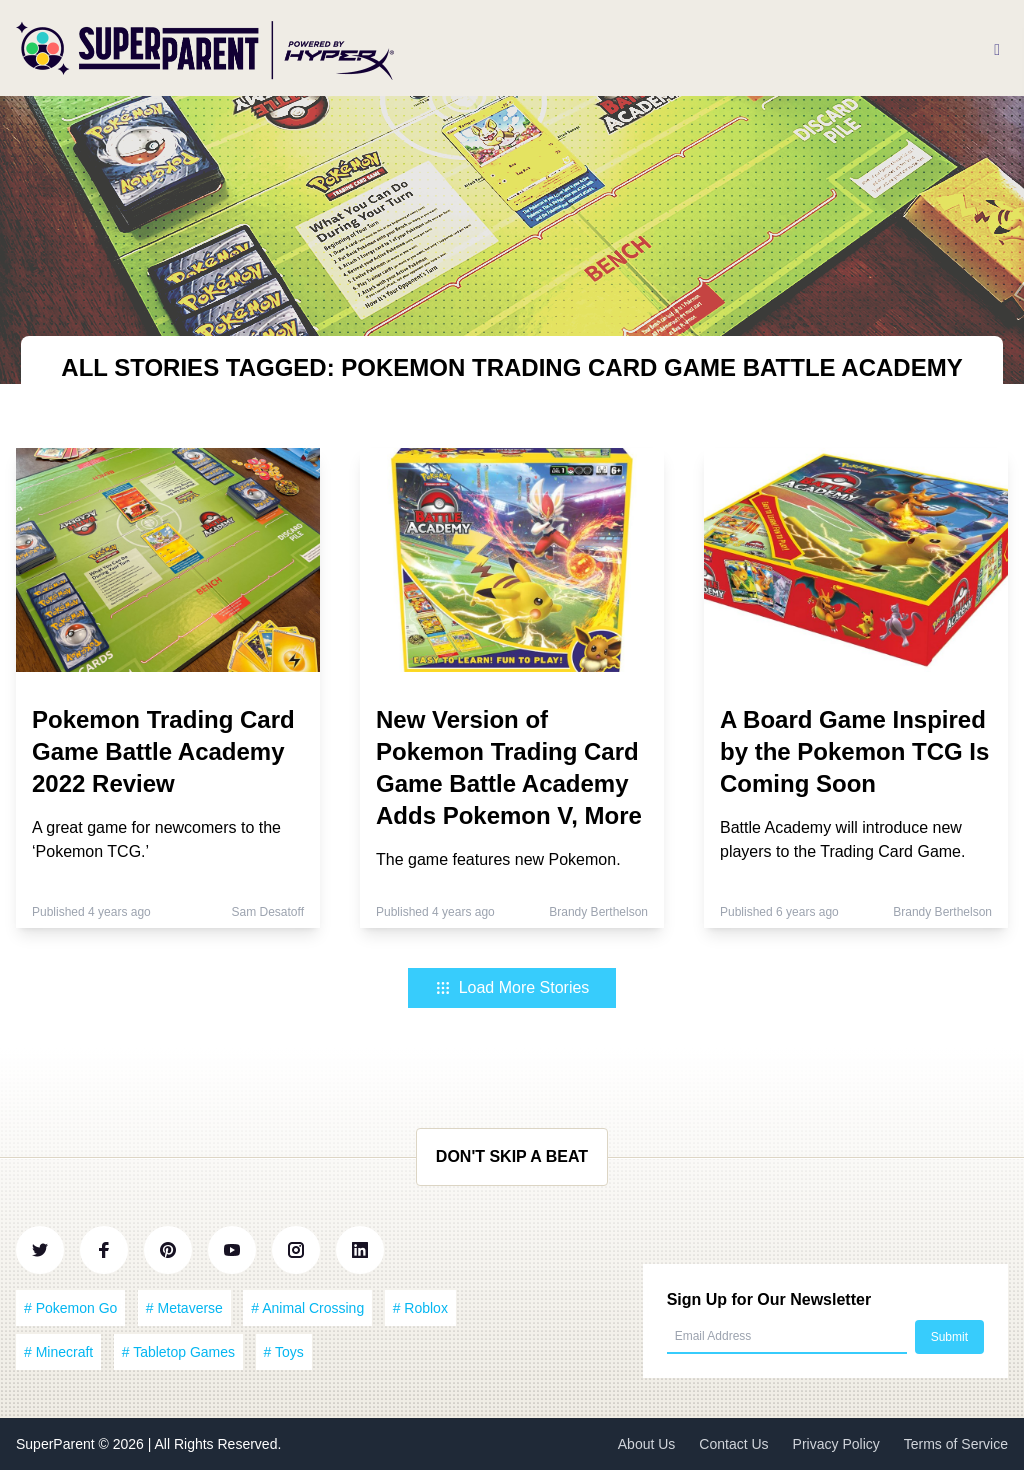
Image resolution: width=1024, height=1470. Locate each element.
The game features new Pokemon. (498, 859)
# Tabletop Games (178, 1352)
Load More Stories (512, 987)
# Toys (284, 1352)
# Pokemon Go (70, 1308)
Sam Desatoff (268, 912)
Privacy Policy (836, 1444)
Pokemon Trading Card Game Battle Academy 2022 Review (163, 751)
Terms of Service (956, 1444)
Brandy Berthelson (598, 912)
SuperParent (57, 1444)
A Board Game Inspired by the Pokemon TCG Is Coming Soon (854, 751)
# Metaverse (184, 1308)
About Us (647, 1444)
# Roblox (420, 1308)
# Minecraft (58, 1352)
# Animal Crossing (307, 1308)
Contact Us (733, 1444)
